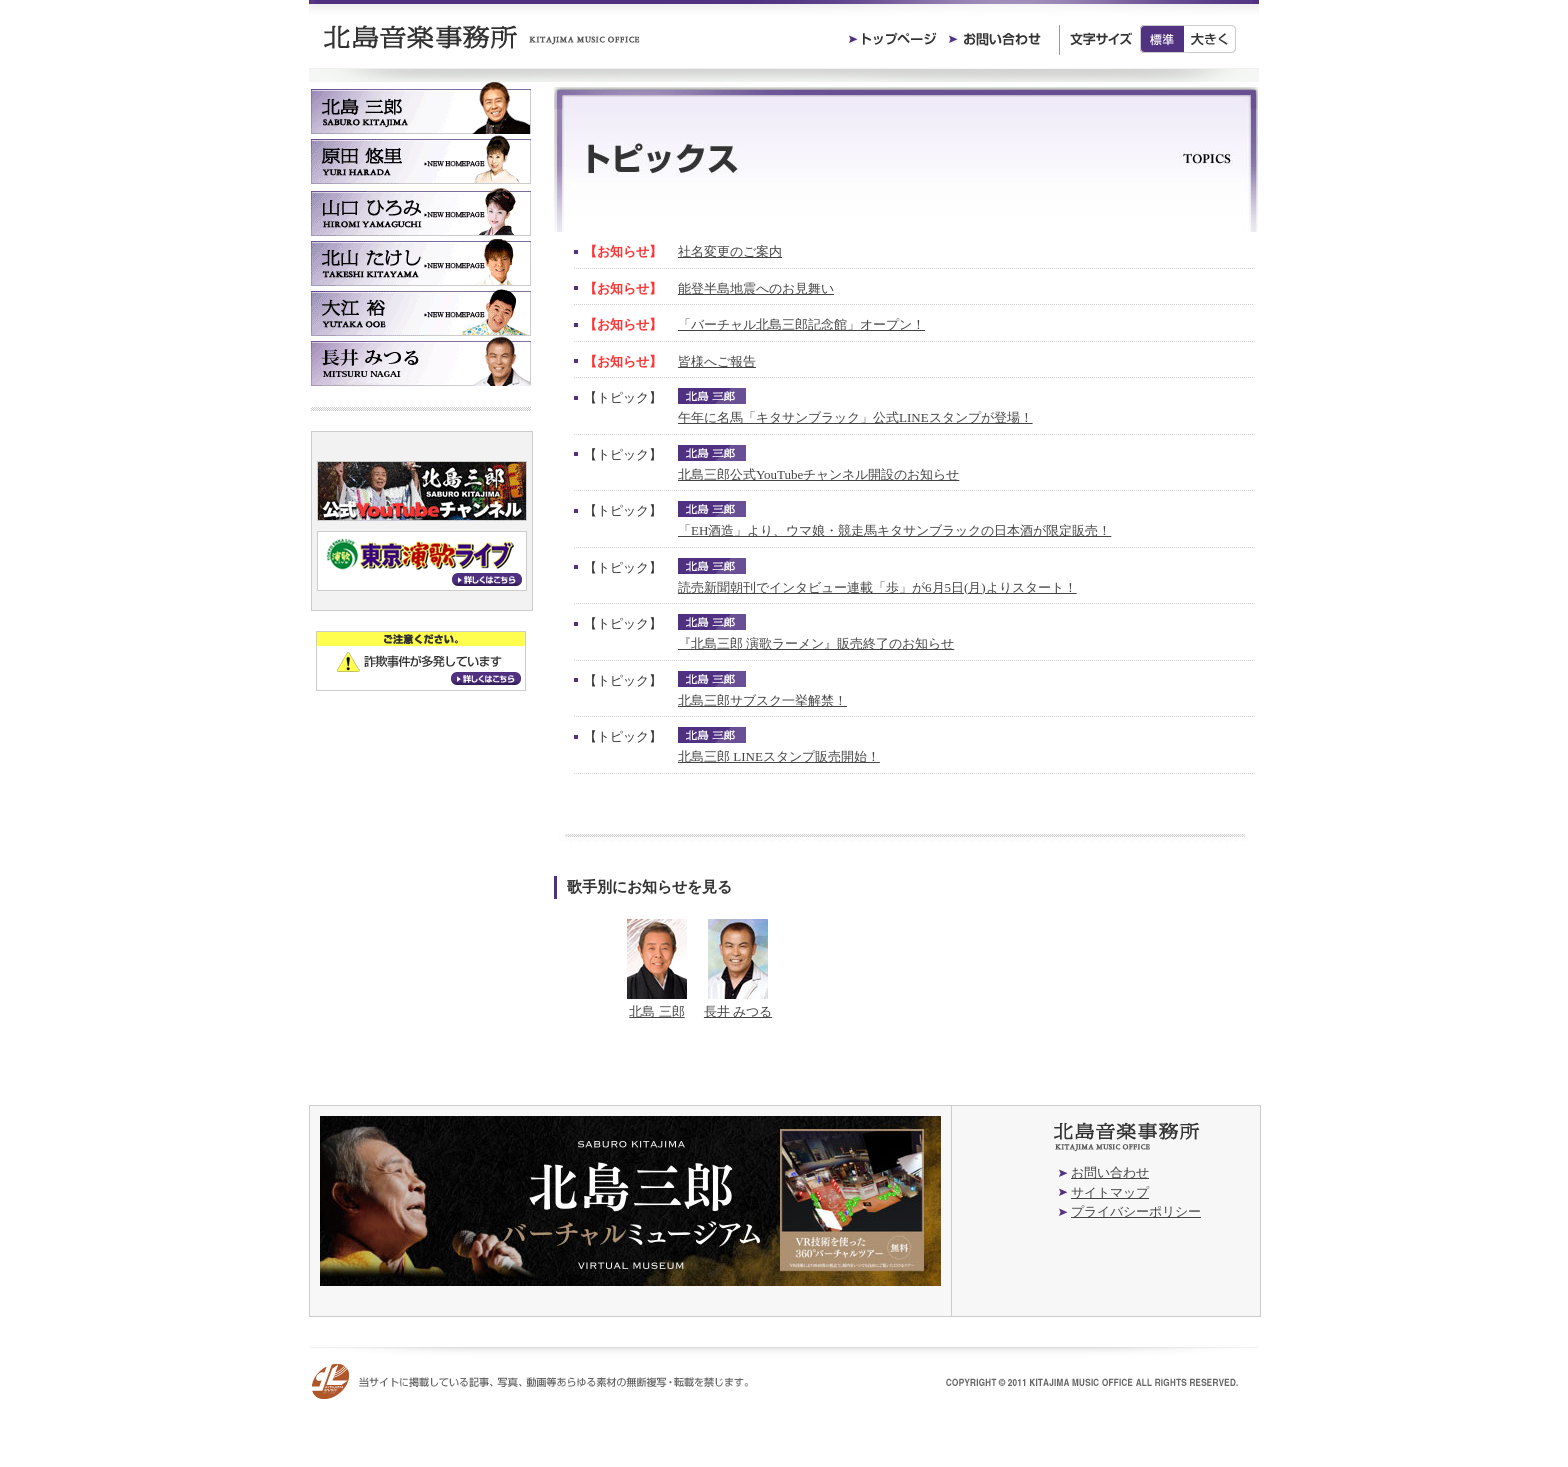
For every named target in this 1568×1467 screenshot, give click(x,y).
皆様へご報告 (717, 361)
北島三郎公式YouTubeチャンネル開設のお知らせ (818, 474)
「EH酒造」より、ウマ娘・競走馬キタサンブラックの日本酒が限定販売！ (894, 530)
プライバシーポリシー (1136, 1211)
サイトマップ (1110, 1192)
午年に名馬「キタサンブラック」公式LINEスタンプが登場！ (855, 417)
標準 (1162, 39)
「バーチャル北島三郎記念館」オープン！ (801, 324)
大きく (1210, 39)
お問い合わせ (1110, 1172)
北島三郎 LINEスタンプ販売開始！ (779, 756)
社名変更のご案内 (730, 251)
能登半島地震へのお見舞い (756, 288)
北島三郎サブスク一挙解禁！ (762, 700)
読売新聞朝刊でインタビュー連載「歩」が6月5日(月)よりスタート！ (877, 587)
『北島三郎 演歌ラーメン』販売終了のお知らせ (816, 643)
